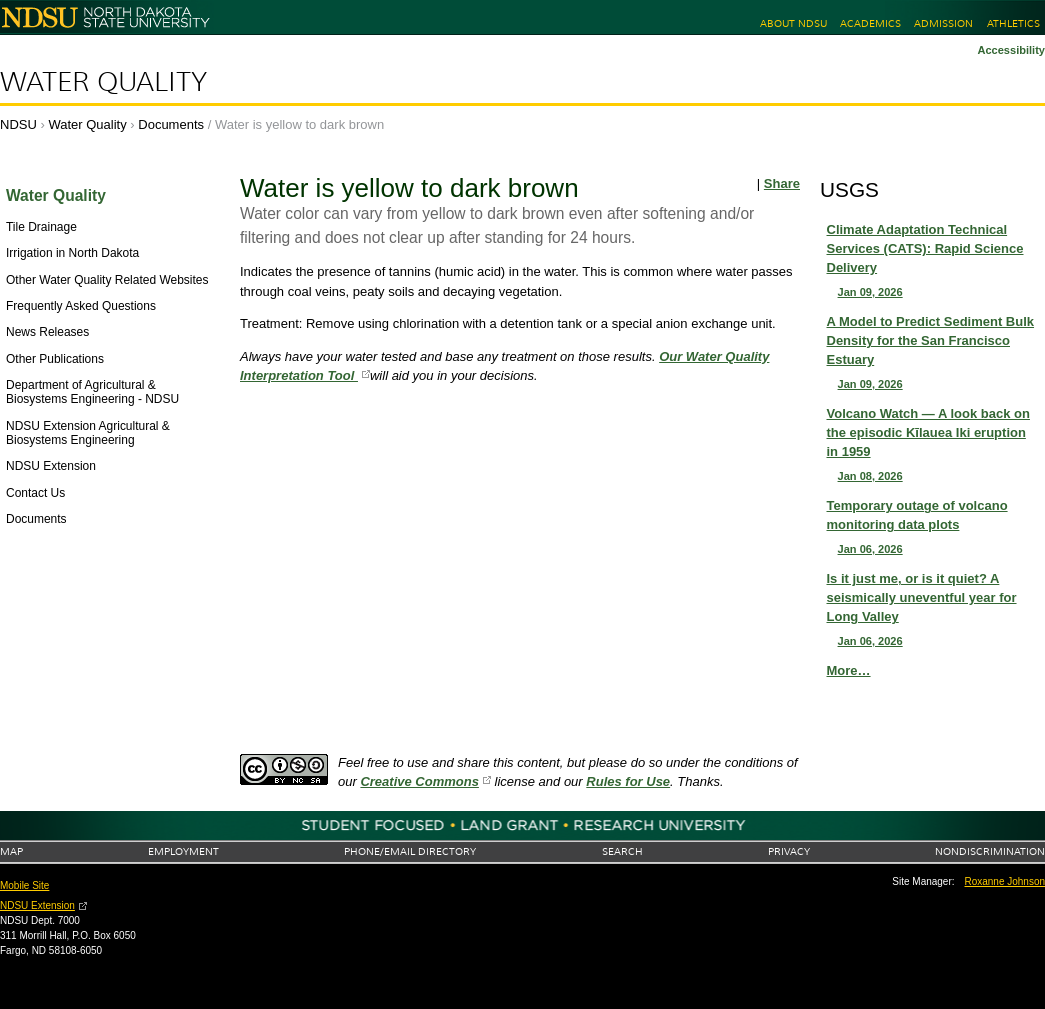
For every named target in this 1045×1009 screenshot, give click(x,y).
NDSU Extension (37, 905)
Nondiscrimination (990, 851)
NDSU (18, 124)
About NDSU (793, 23)
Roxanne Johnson (1005, 881)
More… (849, 670)
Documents (171, 124)
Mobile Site (24, 885)
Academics (870, 23)
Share (782, 183)
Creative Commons (419, 781)
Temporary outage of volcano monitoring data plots (933, 527)
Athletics (1013, 23)
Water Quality (103, 82)
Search (622, 851)
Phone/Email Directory (410, 851)
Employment (183, 851)
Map (11, 851)
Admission (943, 23)
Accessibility (1011, 50)
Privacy (789, 851)
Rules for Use (628, 781)
